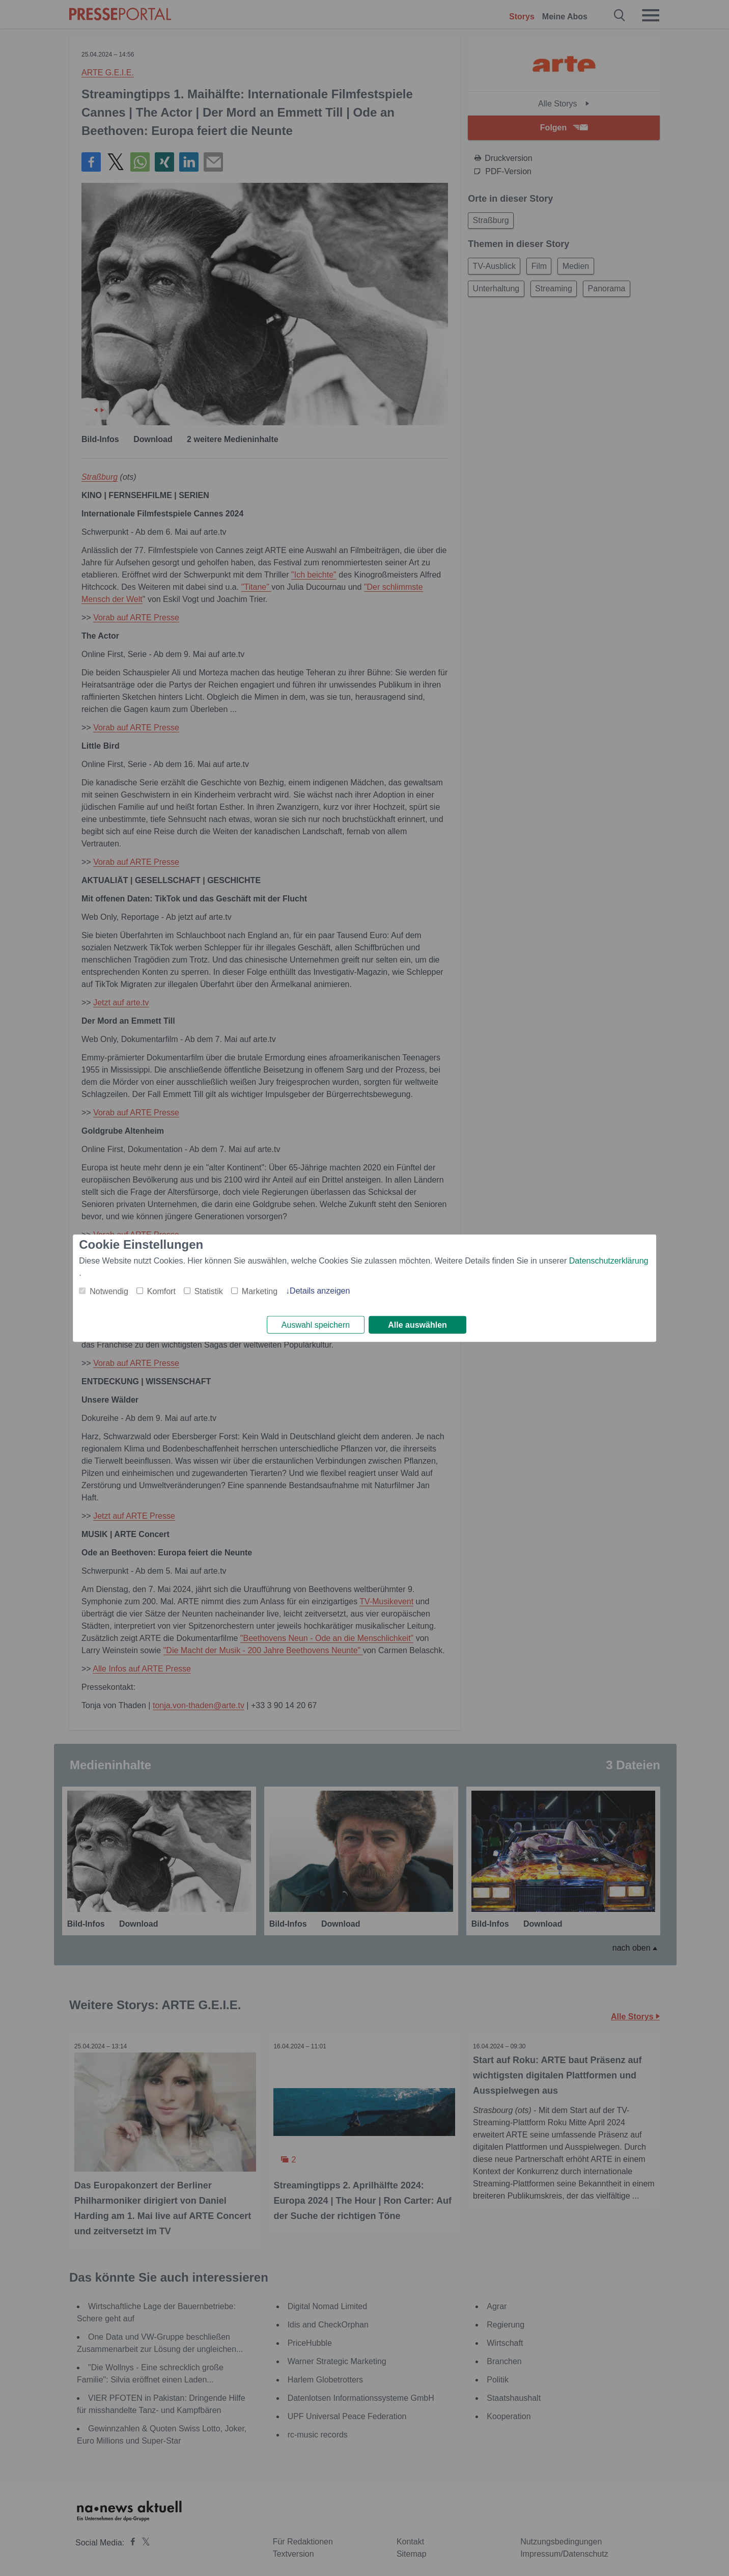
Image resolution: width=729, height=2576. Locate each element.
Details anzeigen (320, 1289)
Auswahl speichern (316, 1325)
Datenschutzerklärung (609, 1259)
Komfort (161, 1289)
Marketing (259, 1289)
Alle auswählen (417, 1325)
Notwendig (109, 1289)
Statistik (208, 1289)
